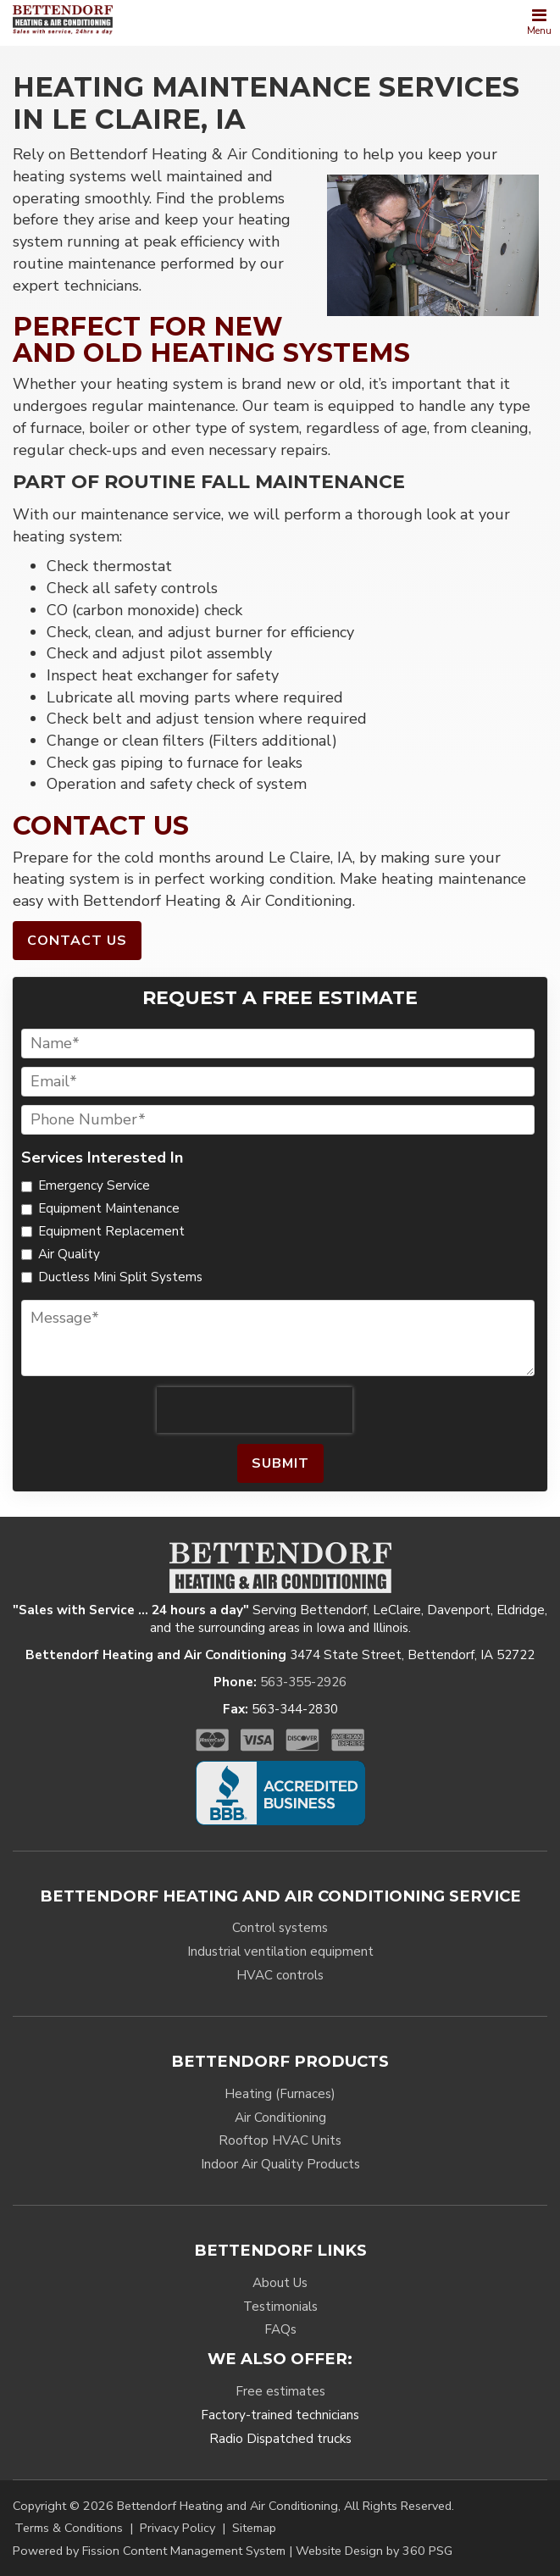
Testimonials (280, 2306)
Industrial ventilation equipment (280, 1951)
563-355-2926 (303, 1682)
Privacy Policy (177, 2527)
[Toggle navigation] (539, 23)
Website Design (339, 2550)
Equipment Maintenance (109, 1208)
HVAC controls (280, 1975)
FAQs (280, 2329)
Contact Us (77, 940)
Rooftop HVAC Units (280, 2140)
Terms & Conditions (68, 2527)
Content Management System (204, 2550)
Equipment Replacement (111, 1231)
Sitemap (254, 2527)
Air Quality (69, 1254)
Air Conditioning (280, 2117)
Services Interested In (21, 1157)
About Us (280, 2282)
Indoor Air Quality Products (280, 2164)
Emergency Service (94, 1185)
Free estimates (280, 2391)
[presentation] (254, 1410)
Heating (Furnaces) (280, 2093)
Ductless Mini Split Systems (120, 1277)
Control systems (280, 1927)
